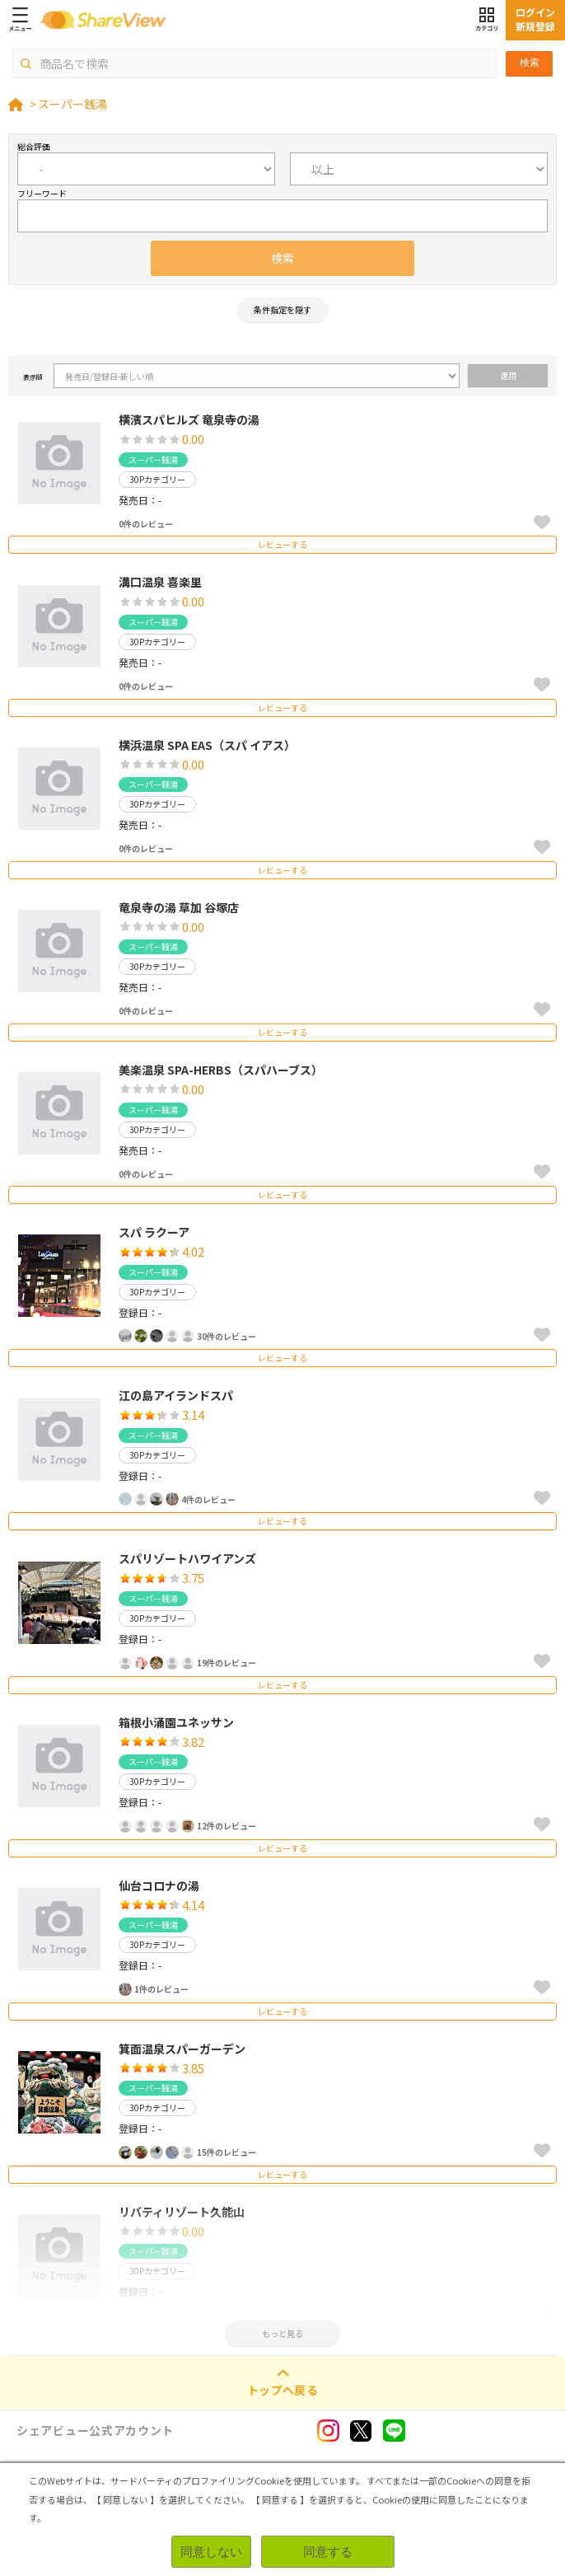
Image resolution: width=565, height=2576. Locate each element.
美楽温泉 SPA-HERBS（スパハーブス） (221, 1069)
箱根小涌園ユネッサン (176, 1722)
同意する (328, 2552)
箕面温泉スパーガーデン (182, 2048)
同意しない (211, 2552)
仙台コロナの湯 (159, 1885)
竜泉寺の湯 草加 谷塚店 (179, 907)
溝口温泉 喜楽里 (160, 582)
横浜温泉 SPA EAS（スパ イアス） (207, 745)
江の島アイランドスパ (176, 1395)
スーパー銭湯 (72, 104)
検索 (529, 62)
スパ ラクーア (154, 1232)
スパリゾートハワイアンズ (187, 1558)
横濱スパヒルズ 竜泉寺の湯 (189, 419)
